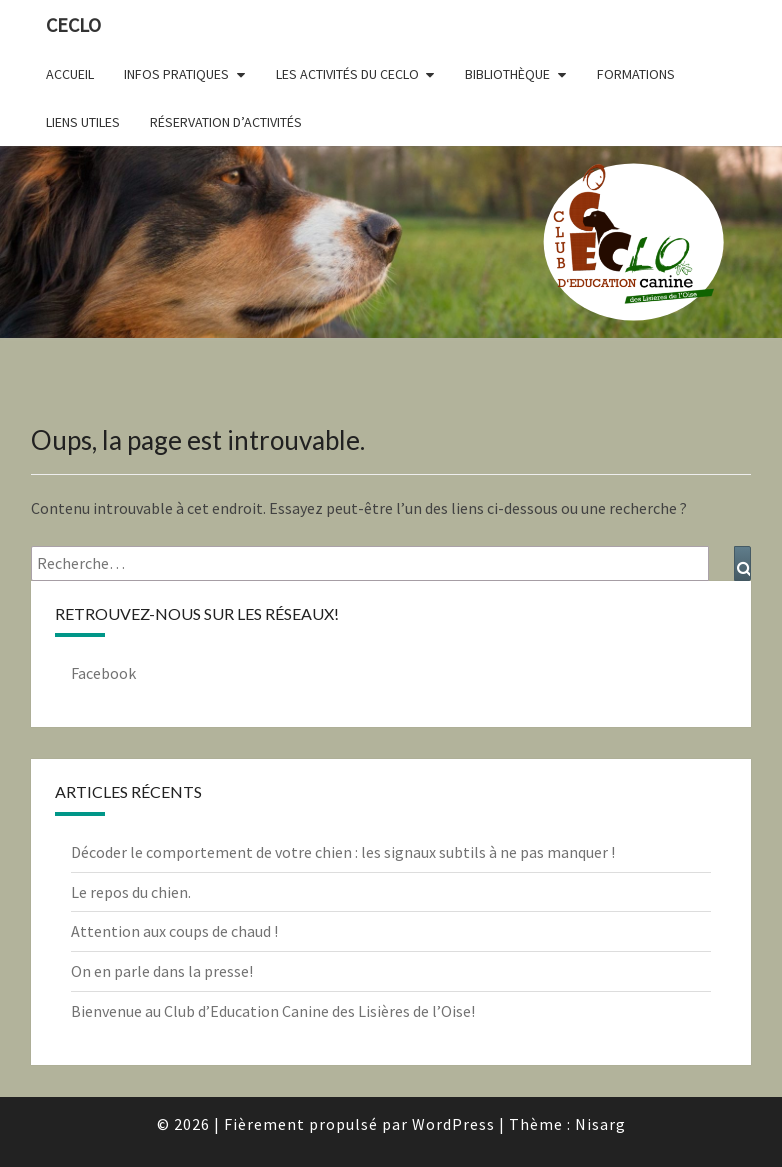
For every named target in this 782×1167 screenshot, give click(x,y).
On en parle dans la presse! (162, 971)
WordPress (453, 1124)
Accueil (70, 74)
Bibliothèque (507, 74)
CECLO (73, 24)
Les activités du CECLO (347, 74)
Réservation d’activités (226, 122)
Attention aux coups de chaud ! (174, 931)
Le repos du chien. (131, 892)
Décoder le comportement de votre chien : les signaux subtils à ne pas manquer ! (343, 852)
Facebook (103, 673)
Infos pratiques (176, 74)
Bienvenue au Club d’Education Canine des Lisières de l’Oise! (273, 1011)
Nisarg (600, 1124)
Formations (636, 74)
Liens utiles (83, 122)
